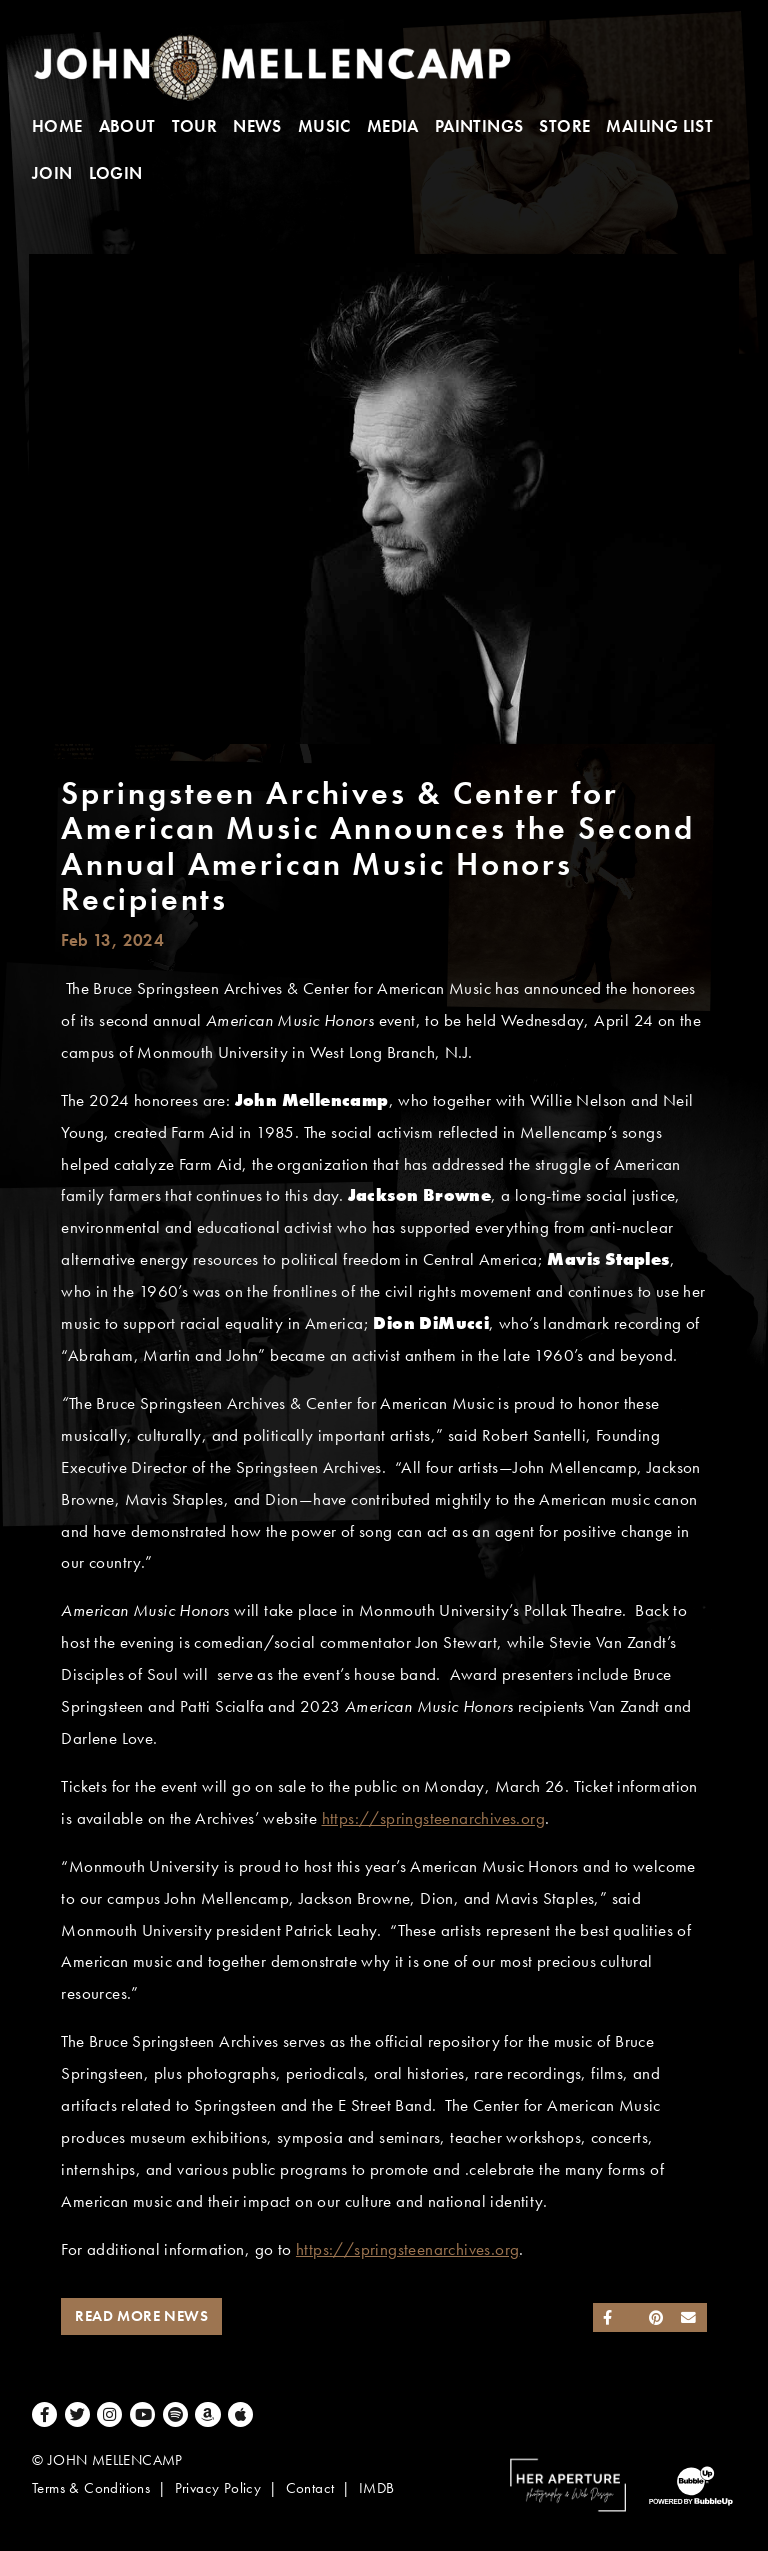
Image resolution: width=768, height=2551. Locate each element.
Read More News (141, 2316)
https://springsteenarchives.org (433, 1818)
